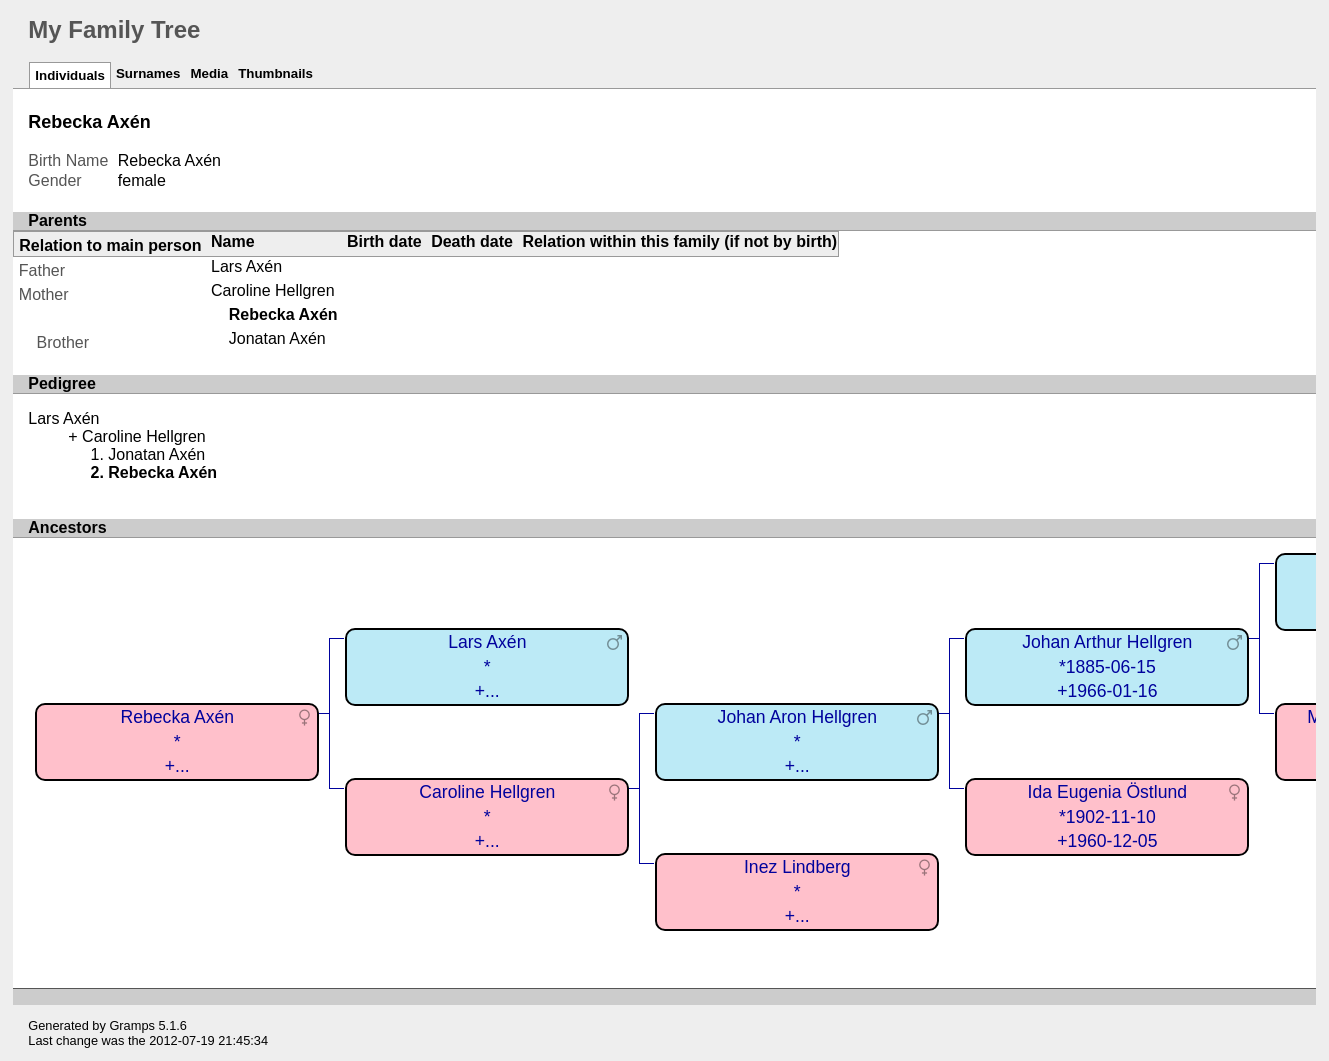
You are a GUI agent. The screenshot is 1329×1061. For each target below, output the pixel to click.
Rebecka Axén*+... (177, 741)
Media (209, 73)
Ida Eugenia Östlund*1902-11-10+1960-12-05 (1107, 816)
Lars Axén (246, 266)
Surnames (148, 73)
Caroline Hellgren (273, 290)
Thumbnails (275, 73)
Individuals (70, 75)
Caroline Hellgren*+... (487, 816)
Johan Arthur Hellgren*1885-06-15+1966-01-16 (1107, 666)
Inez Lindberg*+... (797, 891)
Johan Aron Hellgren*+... (797, 741)
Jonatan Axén (277, 338)
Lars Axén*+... (487, 666)
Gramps (132, 1025)
